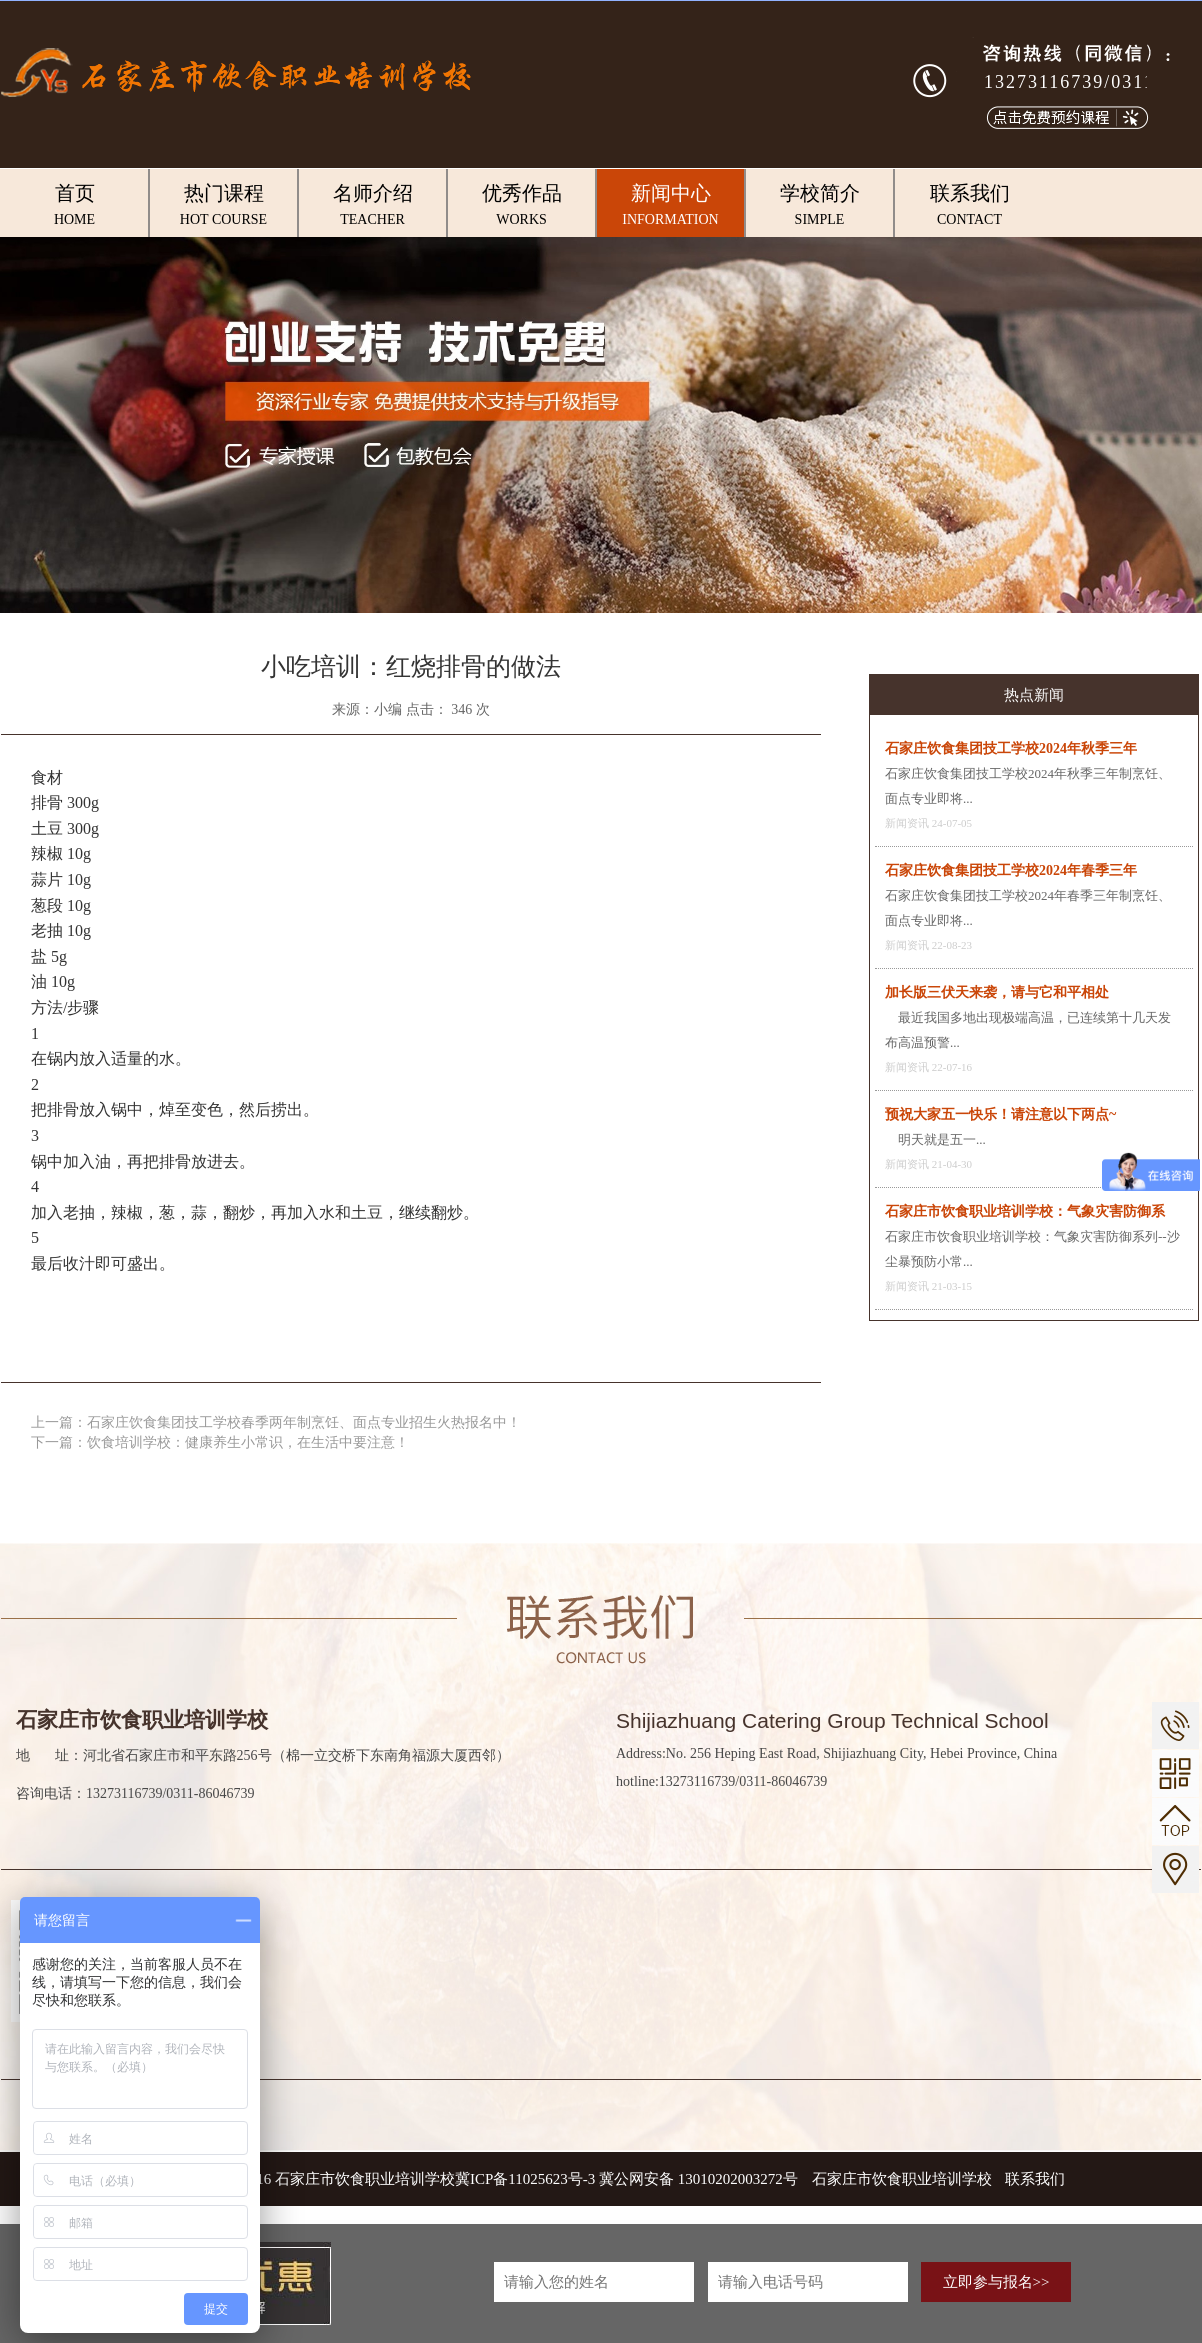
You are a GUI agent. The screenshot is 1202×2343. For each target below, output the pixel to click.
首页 (74, 206)
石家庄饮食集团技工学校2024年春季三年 (1011, 870)
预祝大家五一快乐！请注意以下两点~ (1000, 1114)
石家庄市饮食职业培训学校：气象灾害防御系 (1025, 1211)
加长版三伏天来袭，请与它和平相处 (997, 992)
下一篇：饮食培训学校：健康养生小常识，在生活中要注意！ (220, 1442)
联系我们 (969, 206)
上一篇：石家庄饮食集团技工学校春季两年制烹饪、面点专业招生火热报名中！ (276, 1422)
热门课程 (223, 206)
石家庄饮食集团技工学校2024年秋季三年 (1011, 748)
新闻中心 (670, 206)
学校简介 (819, 206)
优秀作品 (521, 206)
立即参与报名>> (996, 2282)
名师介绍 (372, 206)
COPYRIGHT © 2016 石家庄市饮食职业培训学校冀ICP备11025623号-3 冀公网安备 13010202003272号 (469, 2179)
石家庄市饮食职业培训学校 (904, 2179)
